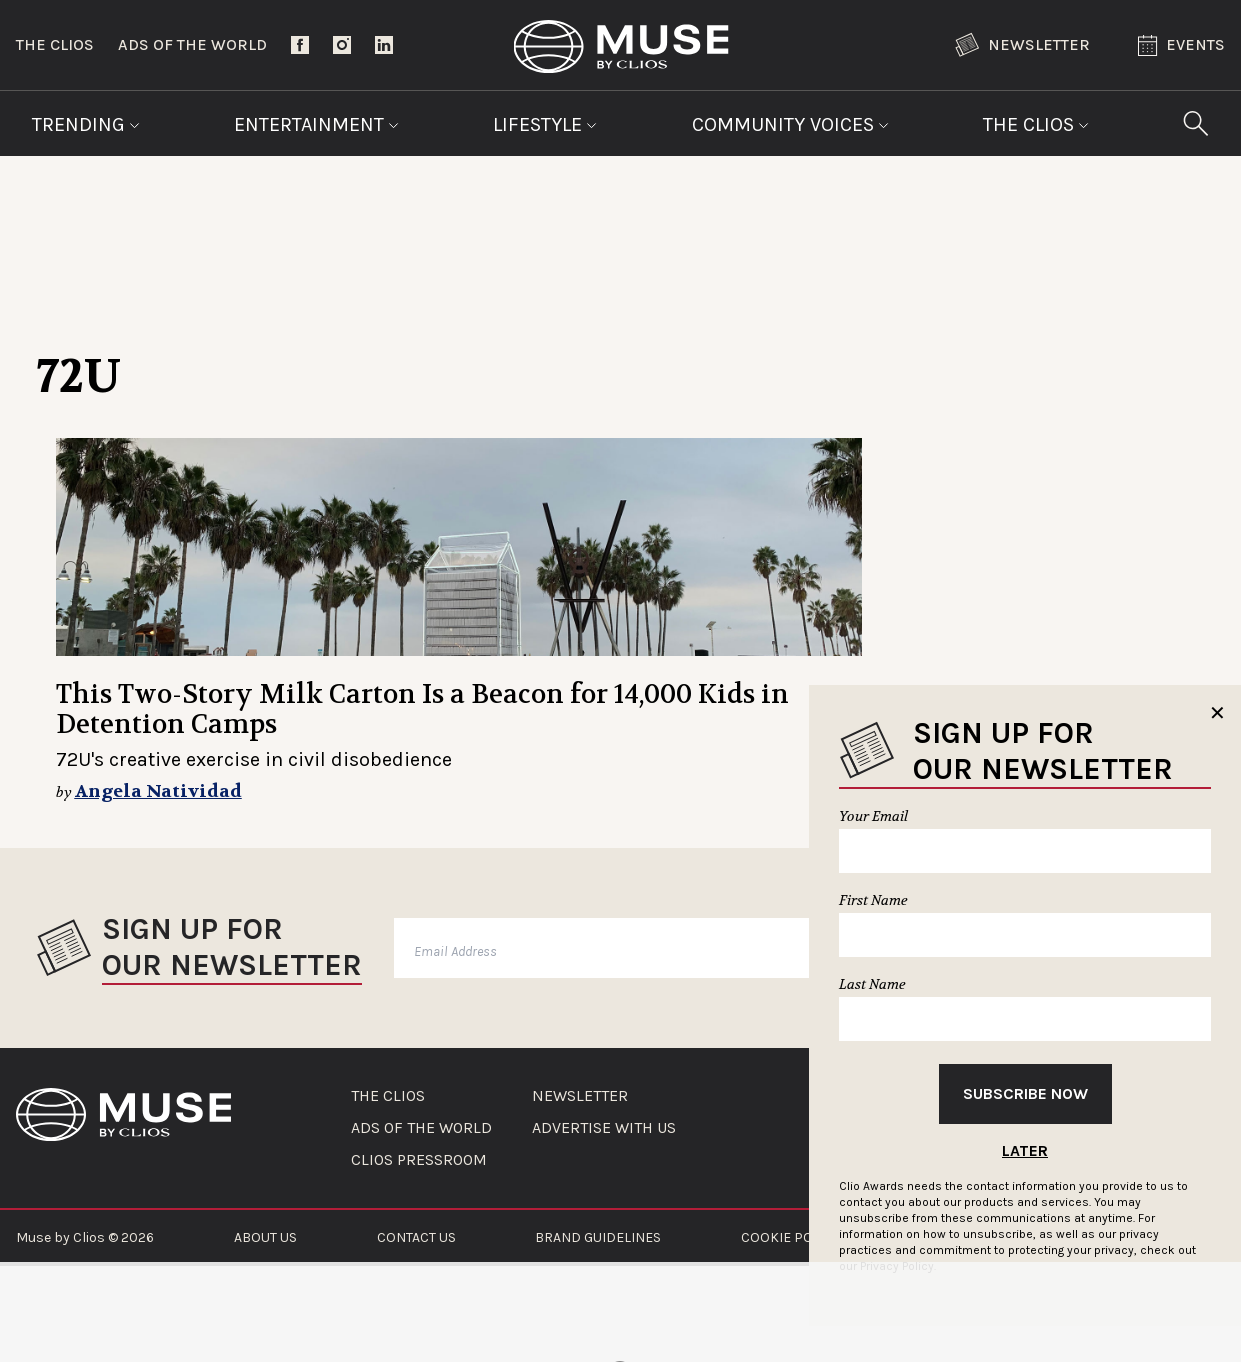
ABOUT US (265, 1237)
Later (1025, 1150)
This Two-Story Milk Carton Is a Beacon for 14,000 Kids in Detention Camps (422, 709)
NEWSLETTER (580, 1096)
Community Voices (790, 124)
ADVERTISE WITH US (604, 1128)
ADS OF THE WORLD (421, 1128)
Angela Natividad (158, 791)
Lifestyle (545, 124)
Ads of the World (192, 44)
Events (1181, 45)
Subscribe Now (1025, 1093)
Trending (86, 124)
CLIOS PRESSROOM (419, 1160)
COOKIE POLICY (790, 1237)
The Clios (55, 44)
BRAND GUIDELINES (598, 1237)
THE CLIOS (388, 1096)
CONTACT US (416, 1237)
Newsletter (1022, 45)
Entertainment (316, 124)
